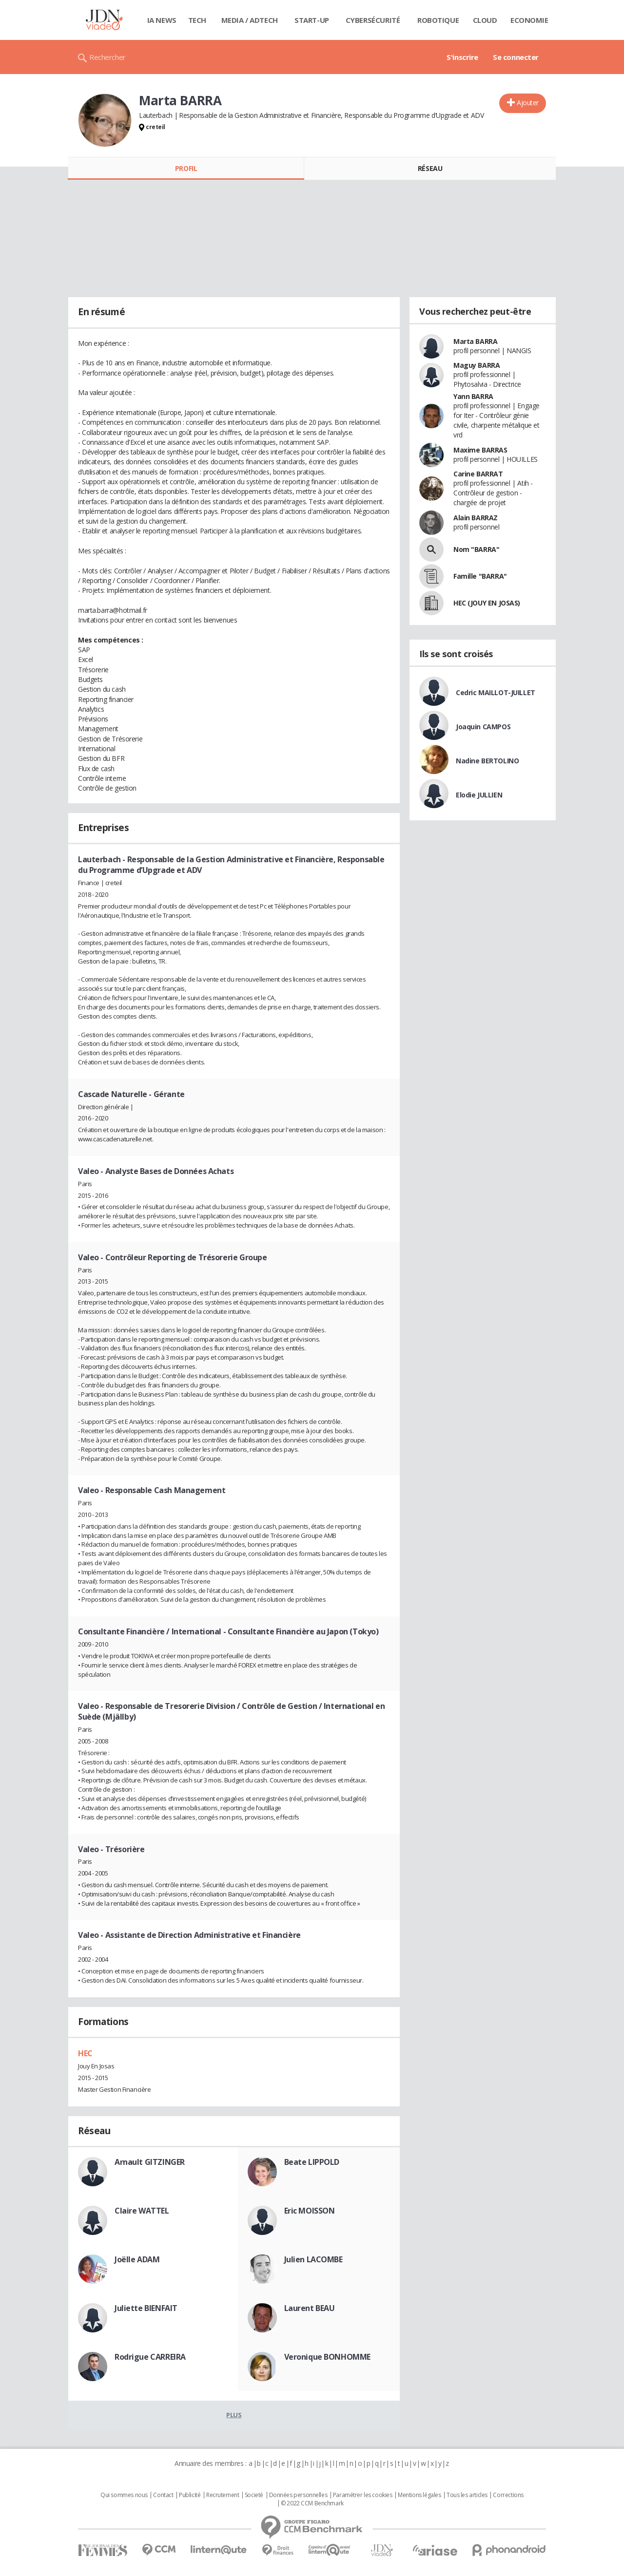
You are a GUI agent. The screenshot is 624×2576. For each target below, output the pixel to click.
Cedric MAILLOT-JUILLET (495, 692)
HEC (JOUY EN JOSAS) (486, 602)
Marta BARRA (475, 341)
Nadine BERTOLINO (487, 760)
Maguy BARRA (476, 365)
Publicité (189, 2495)
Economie (529, 20)
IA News (161, 20)
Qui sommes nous (124, 2495)
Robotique (438, 20)
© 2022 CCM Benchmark (312, 2503)
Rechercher (107, 57)
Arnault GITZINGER (150, 2162)
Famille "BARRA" (480, 576)
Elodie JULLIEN (479, 794)
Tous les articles (467, 2495)
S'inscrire (462, 57)
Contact (163, 2495)
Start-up (311, 20)
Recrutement (222, 2495)
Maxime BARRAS (480, 450)
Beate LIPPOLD (312, 2162)
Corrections (508, 2495)
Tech (197, 20)
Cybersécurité (373, 20)
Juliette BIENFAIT (146, 2308)
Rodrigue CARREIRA (150, 2356)
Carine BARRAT (478, 473)
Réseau (430, 168)
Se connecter (516, 57)
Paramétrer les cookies (362, 2495)
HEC (85, 2053)
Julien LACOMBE (313, 2259)
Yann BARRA (473, 396)
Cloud (485, 20)
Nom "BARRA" (476, 549)
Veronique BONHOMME (327, 2356)
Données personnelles (298, 2495)
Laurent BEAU (309, 2308)
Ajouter (528, 102)
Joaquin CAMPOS (483, 726)
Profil (186, 168)
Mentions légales (419, 2495)
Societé (254, 2495)
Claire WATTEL (142, 2210)
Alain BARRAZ (475, 517)
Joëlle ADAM (137, 2259)
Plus (233, 2414)
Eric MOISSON (309, 2210)
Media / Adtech (249, 20)
